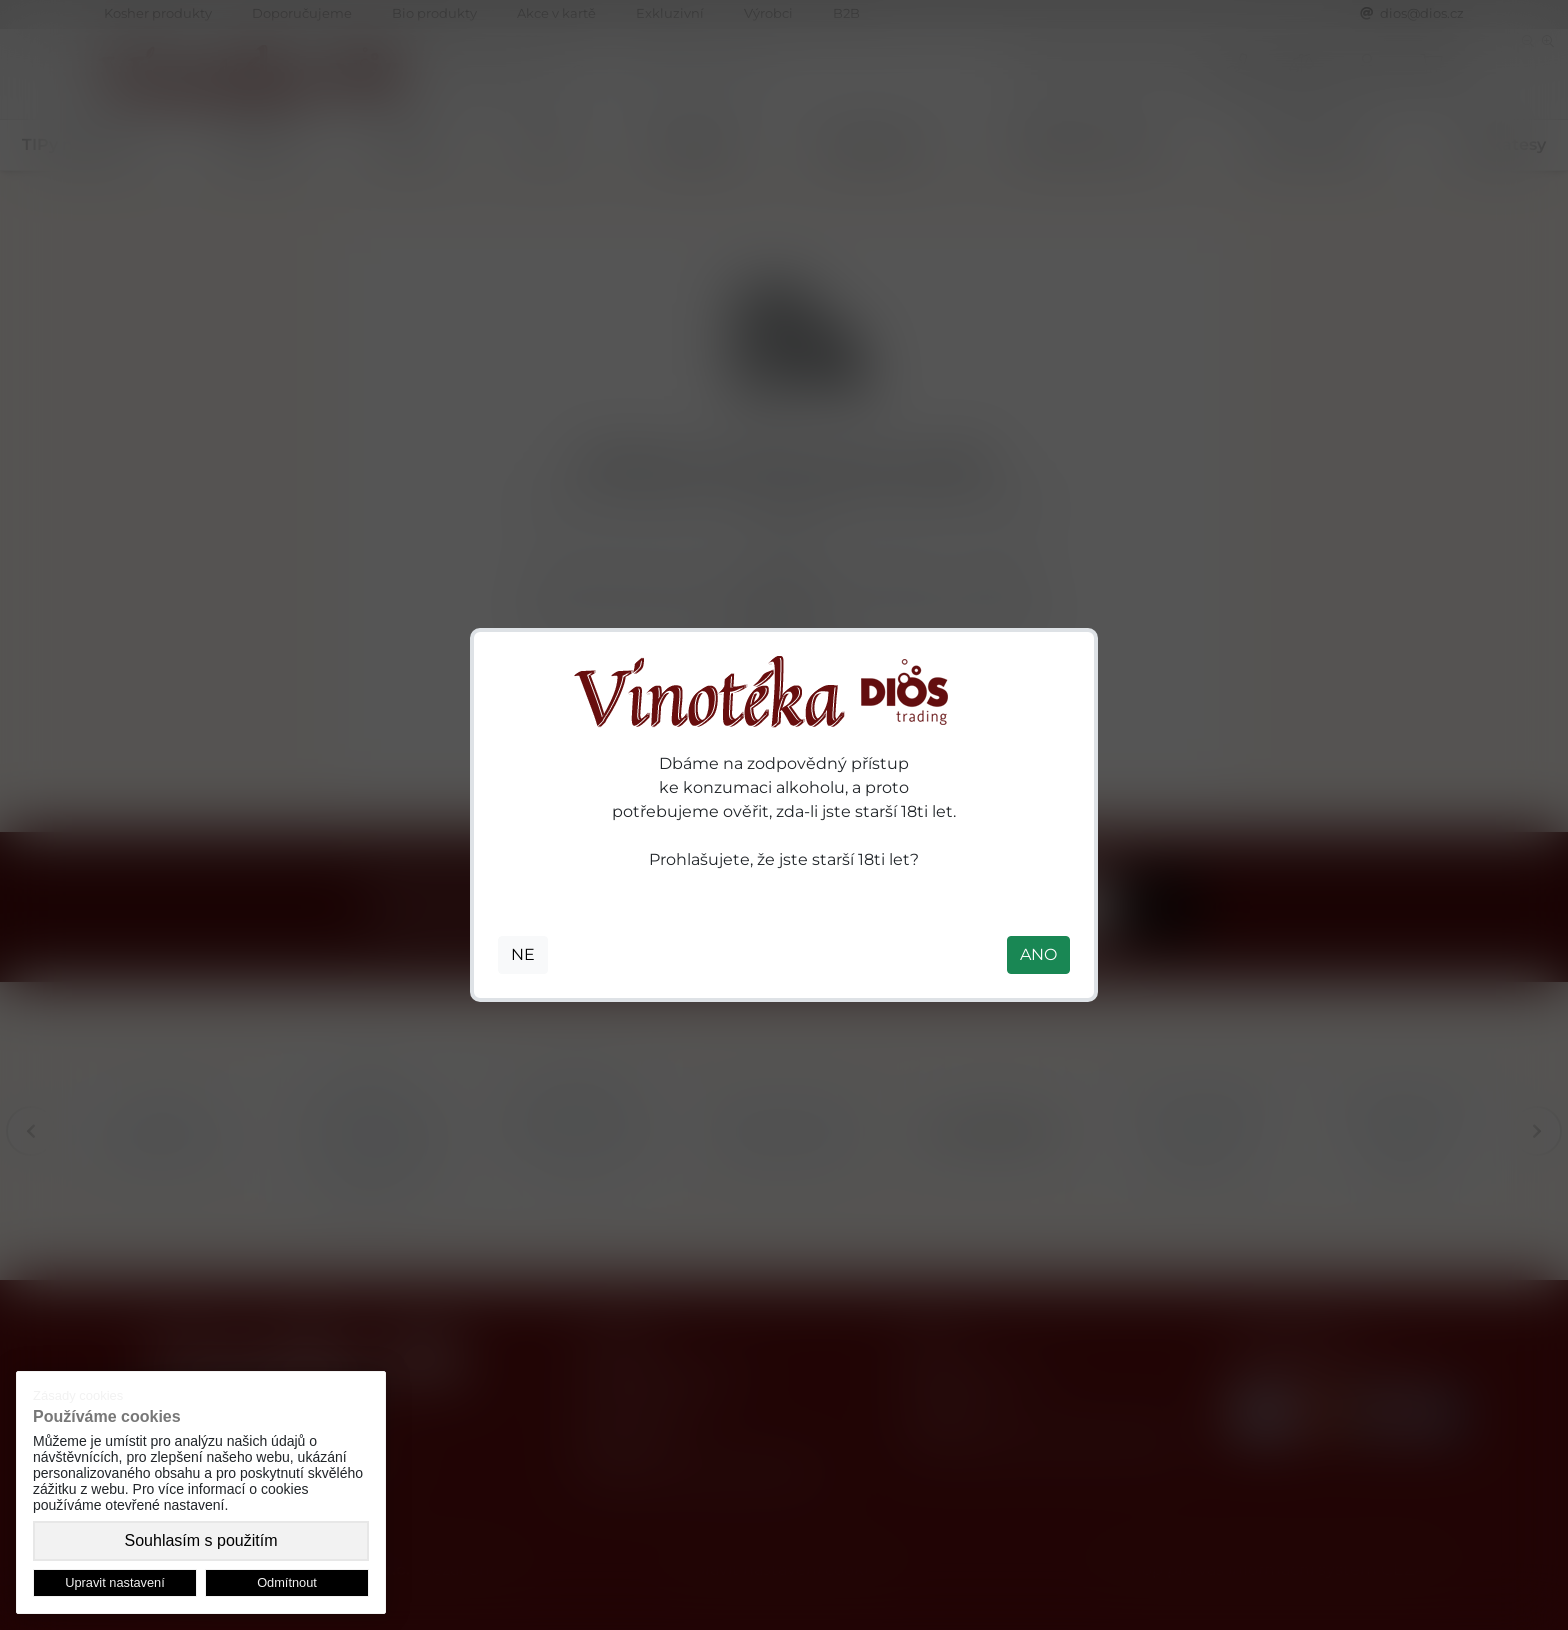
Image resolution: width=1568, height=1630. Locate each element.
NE (523, 954)
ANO (1038, 954)
